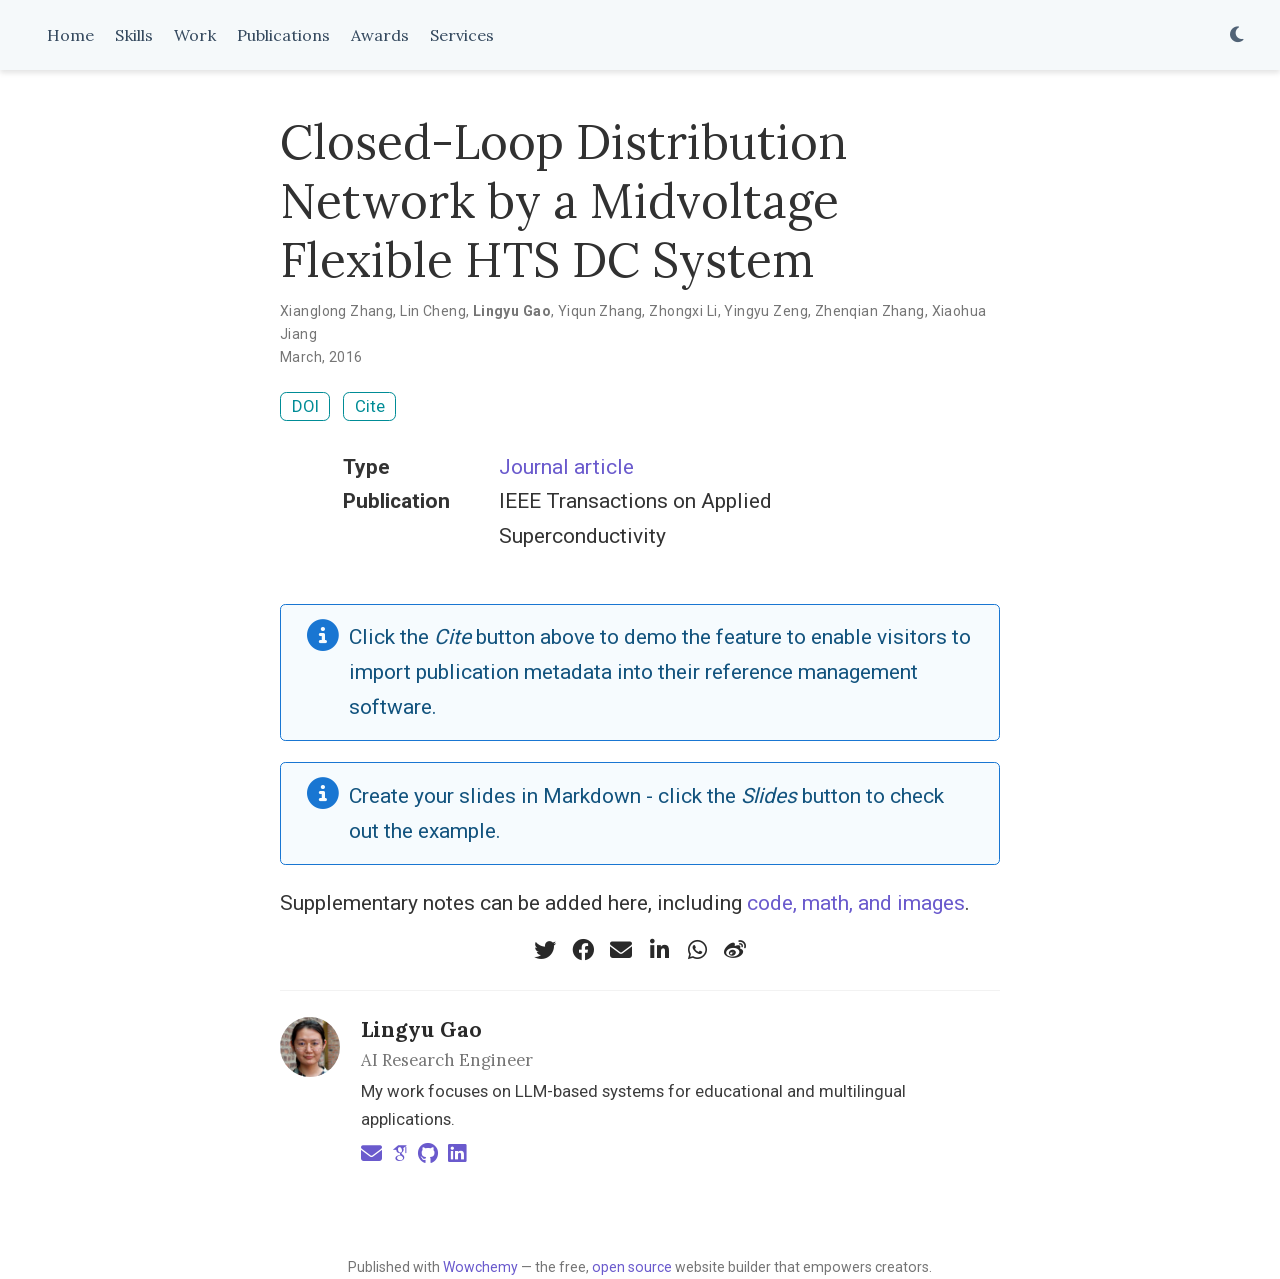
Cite (370, 406)
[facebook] (583, 950)
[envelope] (621, 950)
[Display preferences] (1237, 35)
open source (632, 1267)
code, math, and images (856, 903)
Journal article (566, 467)
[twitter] (545, 950)
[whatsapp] (697, 950)
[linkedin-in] (659, 950)
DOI (305, 406)
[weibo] (735, 950)
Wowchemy (480, 1267)
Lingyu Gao (421, 1029)
